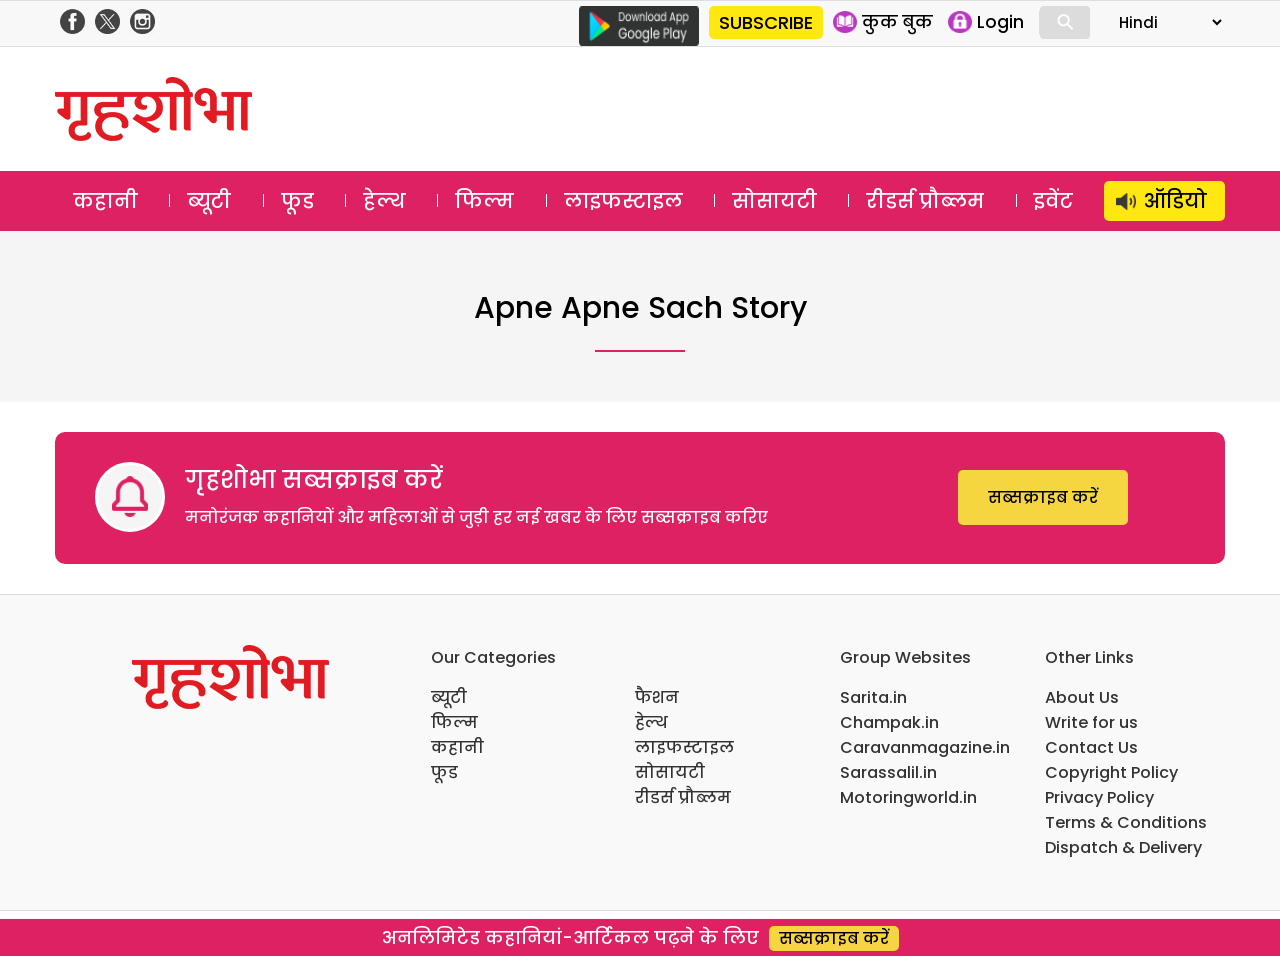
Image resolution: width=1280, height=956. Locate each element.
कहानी (105, 201)
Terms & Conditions (1126, 822)
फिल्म (484, 201)
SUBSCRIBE (766, 22)
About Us (1082, 697)
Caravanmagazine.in (925, 747)
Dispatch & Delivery (1123, 847)
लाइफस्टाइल (623, 201)
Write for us (1091, 722)
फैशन (657, 697)
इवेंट (1053, 201)
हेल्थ (384, 201)
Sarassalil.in (888, 772)
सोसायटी (774, 201)
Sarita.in (873, 697)
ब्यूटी (209, 201)
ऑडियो (1175, 201)
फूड (297, 201)
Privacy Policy (1099, 797)
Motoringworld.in (908, 797)
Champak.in (889, 722)
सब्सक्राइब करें (1043, 497)
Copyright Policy (1111, 772)
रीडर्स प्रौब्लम (925, 201)
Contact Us (1091, 747)
